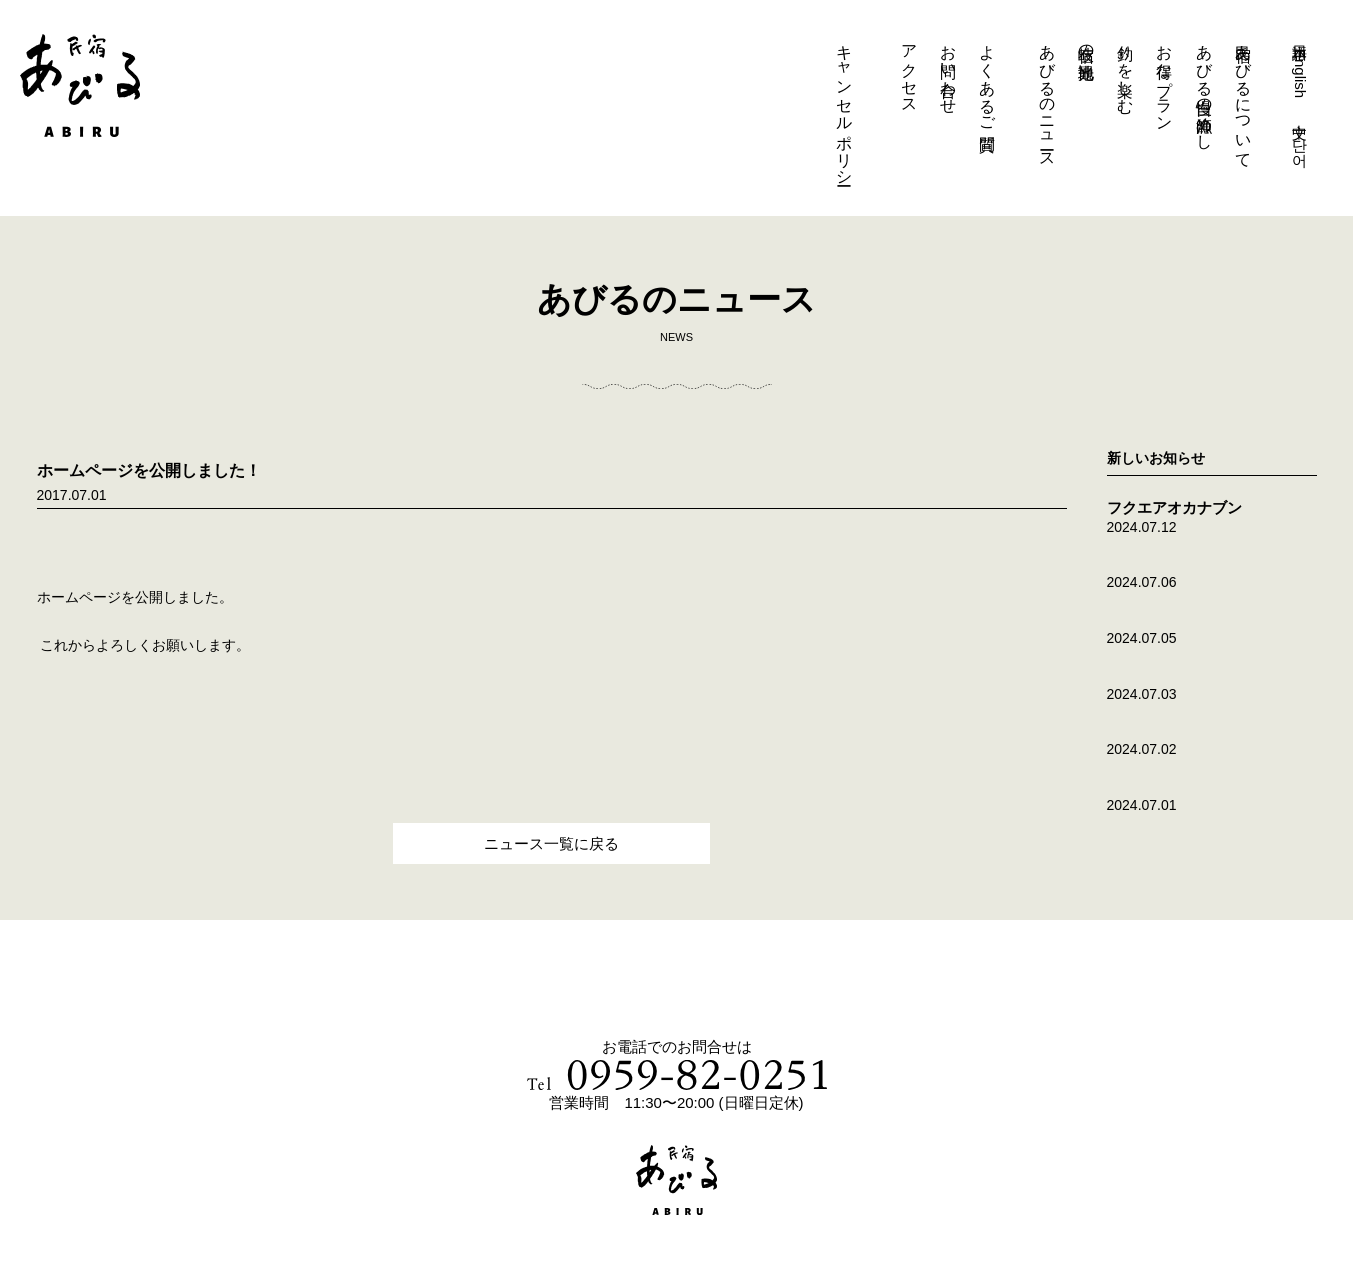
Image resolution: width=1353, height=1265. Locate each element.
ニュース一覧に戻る (551, 843)
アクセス (909, 70)
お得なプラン (1164, 79)
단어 (1300, 143)
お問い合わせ (948, 70)
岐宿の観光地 (1086, 43)
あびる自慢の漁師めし (1204, 88)
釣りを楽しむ (1125, 70)
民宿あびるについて (1243, 97)
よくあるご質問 (987, 79)
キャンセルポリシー (844, 106)
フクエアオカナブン (1174, 507)
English (1300, 73)
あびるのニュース (1047, 97)
